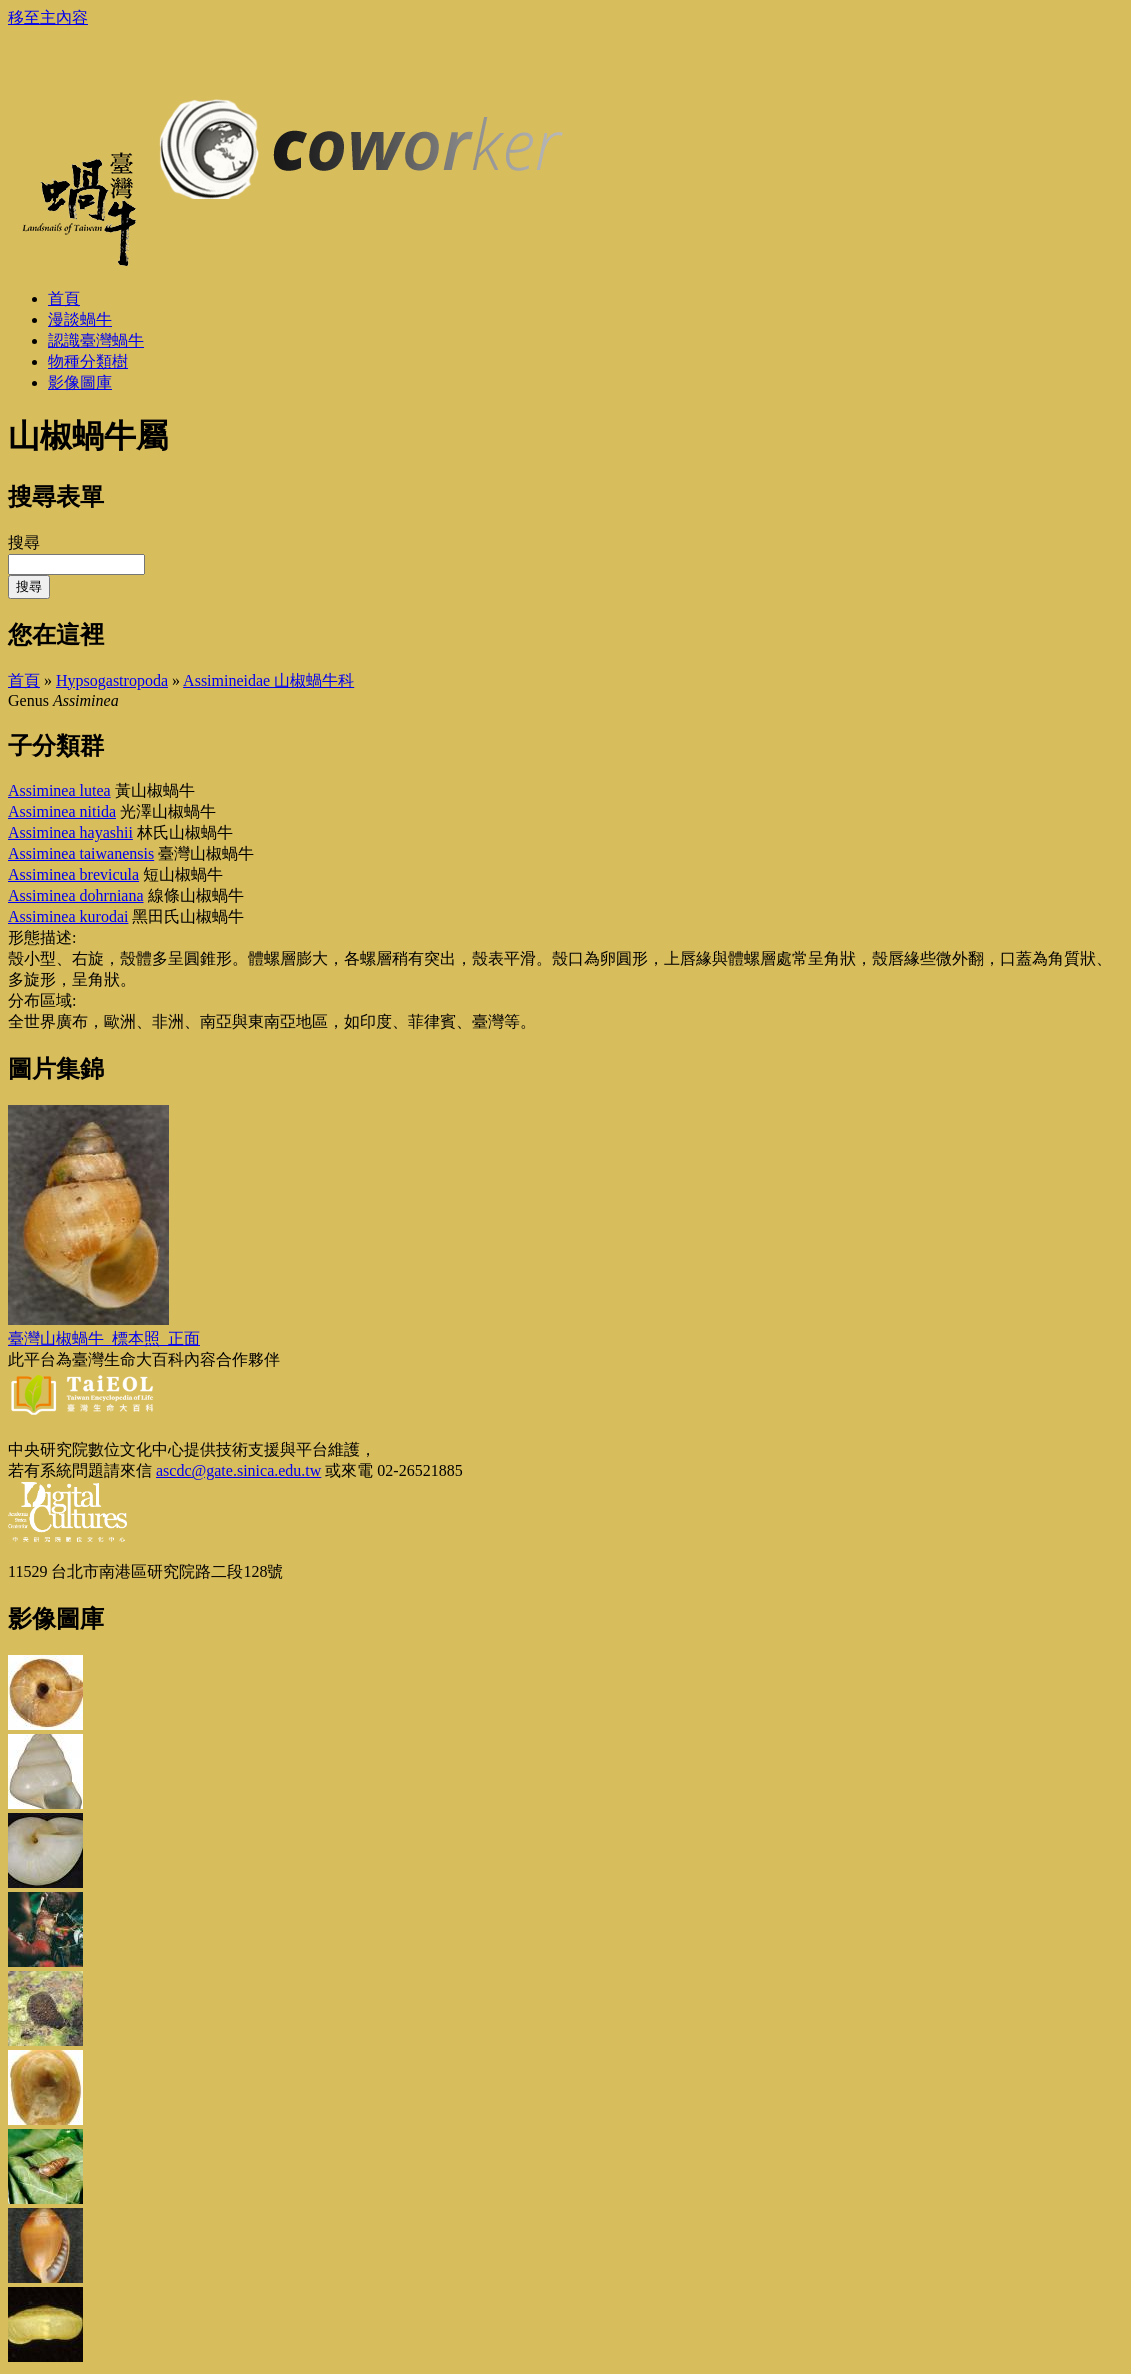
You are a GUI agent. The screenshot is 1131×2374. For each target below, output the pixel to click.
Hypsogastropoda (112, 680)
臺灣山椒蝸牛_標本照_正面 (104, 1338)
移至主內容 (48, 17)
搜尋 (24, 542)
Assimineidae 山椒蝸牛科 (268, 680)
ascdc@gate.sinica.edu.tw (238, 1470)
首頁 (24, 680)
